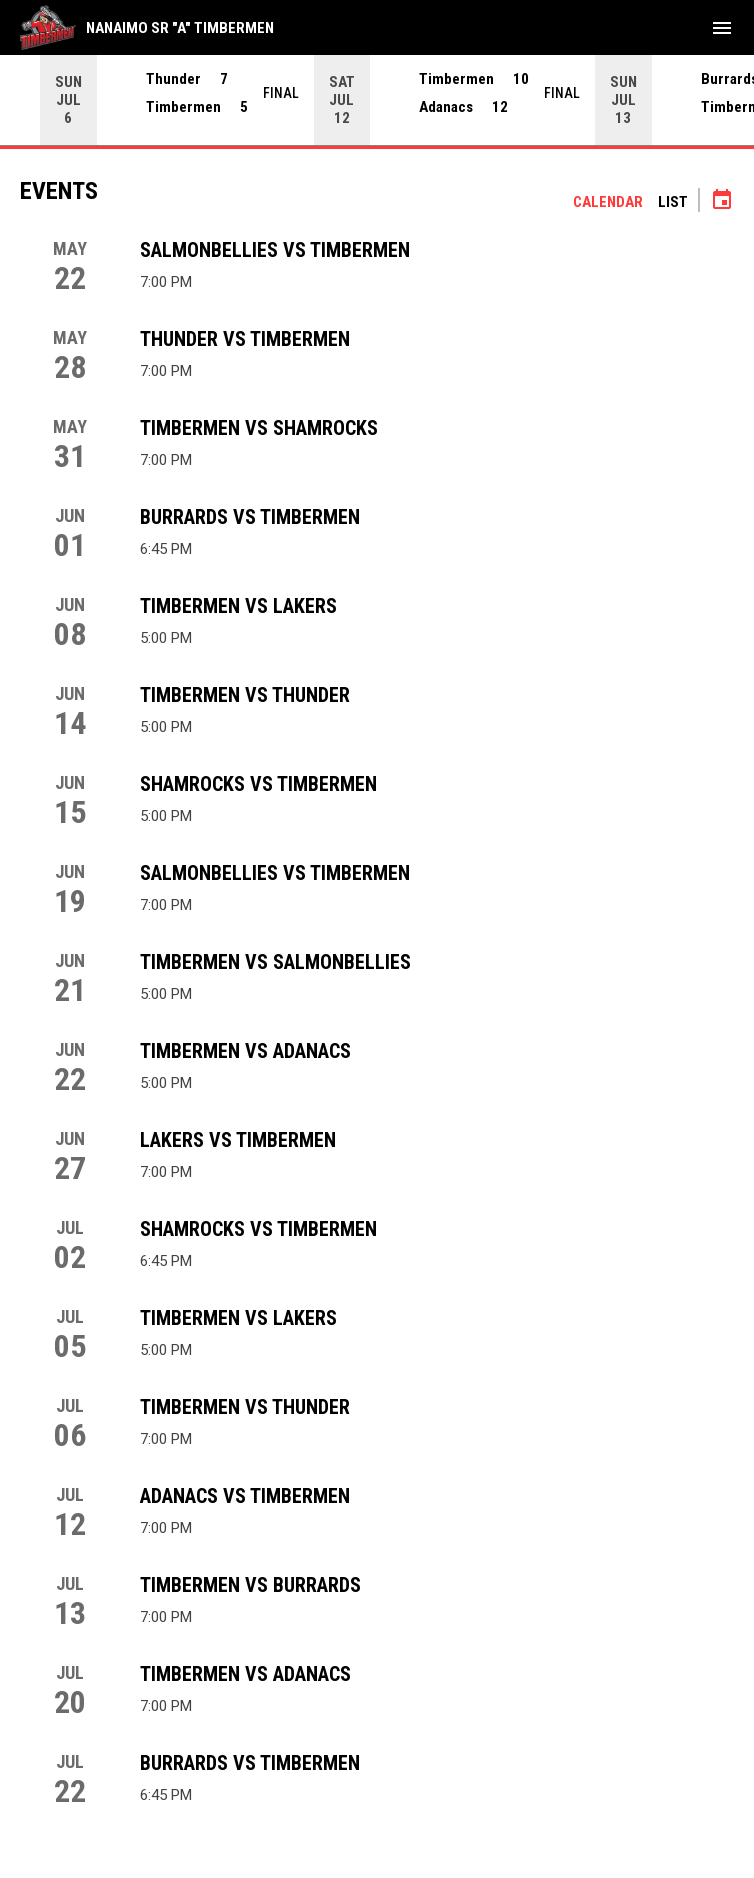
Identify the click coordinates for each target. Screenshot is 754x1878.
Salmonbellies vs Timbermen (275, 250)
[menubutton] (722, 28)
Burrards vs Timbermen (250, 517)
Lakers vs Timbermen (238, 1140)
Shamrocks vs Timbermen (258, 784)
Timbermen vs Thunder (245, 695)
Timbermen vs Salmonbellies (275, 962)
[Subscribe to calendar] (722, 202)
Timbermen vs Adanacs (245, 1051)
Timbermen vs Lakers (238, 606)
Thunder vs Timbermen (245, 339)
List (673, 202)
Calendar (608, 202)
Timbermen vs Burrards (250, 1585)
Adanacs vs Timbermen (245, 1496)
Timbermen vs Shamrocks (259, 428)
